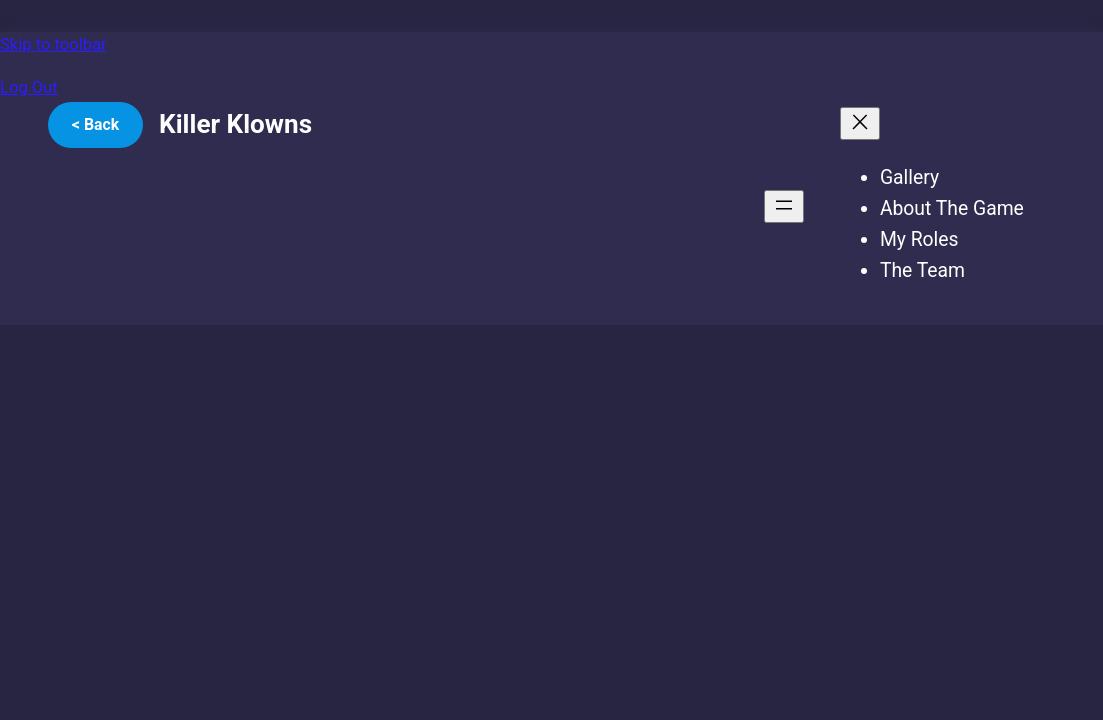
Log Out (29, 87)
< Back (95, 124)
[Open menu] (784, 206)
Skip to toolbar (53, 44)
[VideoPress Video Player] (398, 478)
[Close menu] (860, 123)
